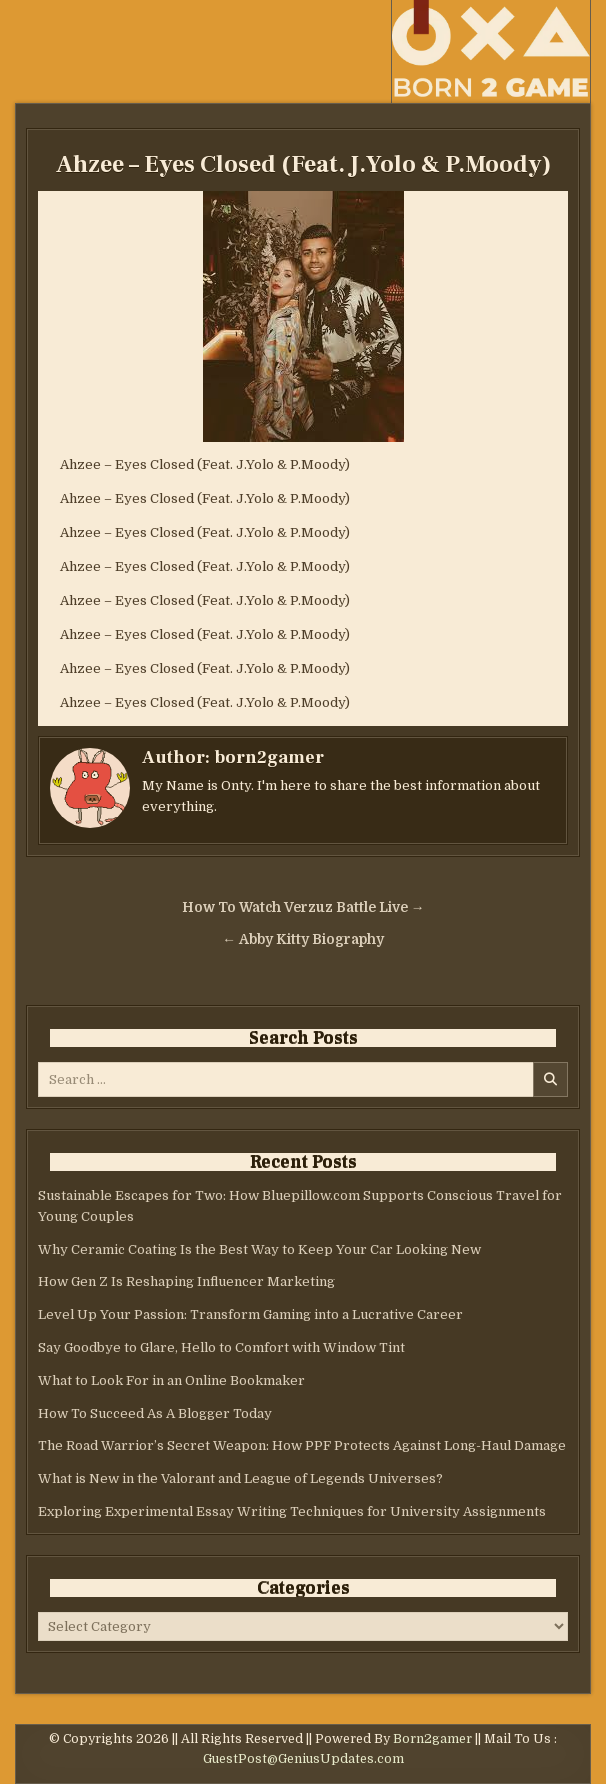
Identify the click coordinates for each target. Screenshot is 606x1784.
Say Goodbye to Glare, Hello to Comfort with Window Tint (221, 1347)
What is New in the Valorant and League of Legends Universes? (240, 1478)
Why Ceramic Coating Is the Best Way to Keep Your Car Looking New (259, 1249)
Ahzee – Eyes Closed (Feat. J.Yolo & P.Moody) (303, 164)
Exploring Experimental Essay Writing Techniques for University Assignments (292, 1511)
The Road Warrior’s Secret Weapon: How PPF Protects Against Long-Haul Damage (302, 1445)
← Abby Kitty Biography (303, 939)
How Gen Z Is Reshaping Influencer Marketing (186, 1281)
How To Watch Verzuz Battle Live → (303, 907)
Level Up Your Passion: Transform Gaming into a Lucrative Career (250, 1314)
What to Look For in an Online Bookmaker (171, 1380)
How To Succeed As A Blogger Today (155, 1413)
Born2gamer (432, 1739)
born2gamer (269, 757)
